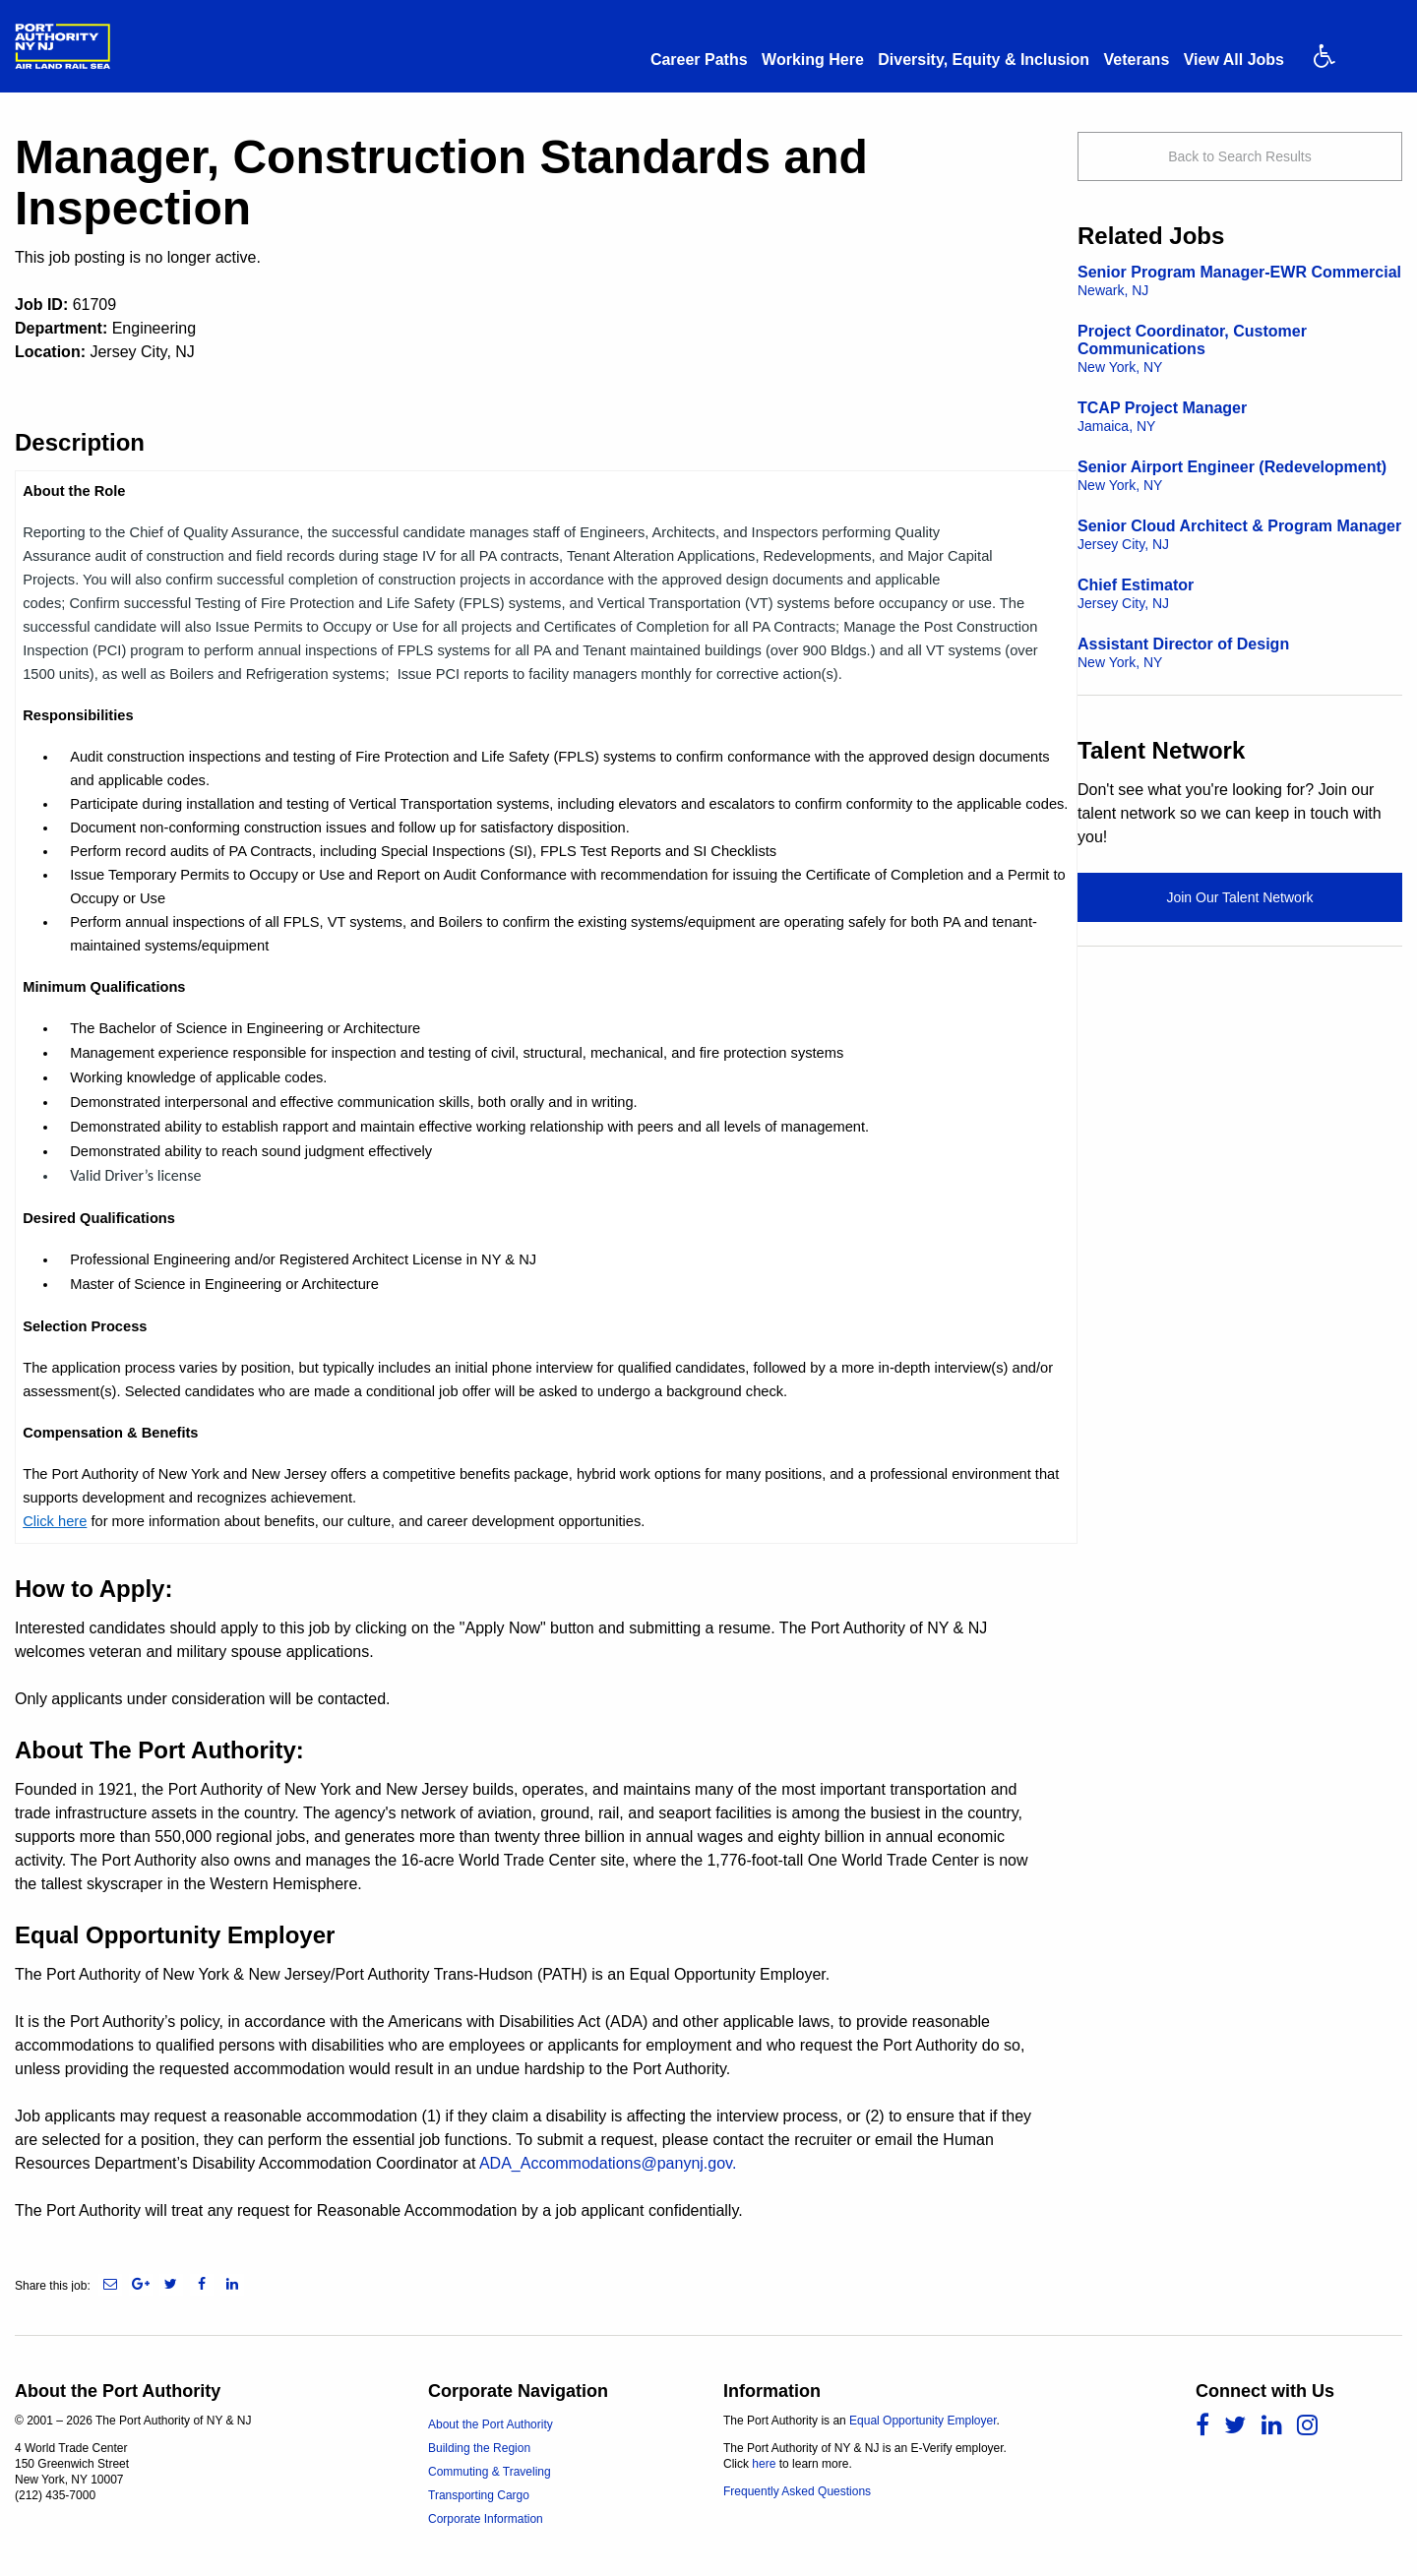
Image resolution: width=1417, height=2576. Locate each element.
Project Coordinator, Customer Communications (1192, 349)
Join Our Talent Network (1239, 897)
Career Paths (699, 59)
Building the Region (479, 2448)
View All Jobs (1234, 59)
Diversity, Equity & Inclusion (983, 59)
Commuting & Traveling (489, 2472)
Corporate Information (485, 2519)
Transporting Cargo (478, 2495)
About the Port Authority (490, 2424)
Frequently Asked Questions (797, 2491)
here (763, 2464)
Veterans (1137, 59)
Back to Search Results (1240, 156)
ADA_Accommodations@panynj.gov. (607, 2163)
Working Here (813, 59)
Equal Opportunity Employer (922, 2420)
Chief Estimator (1136, 594)
